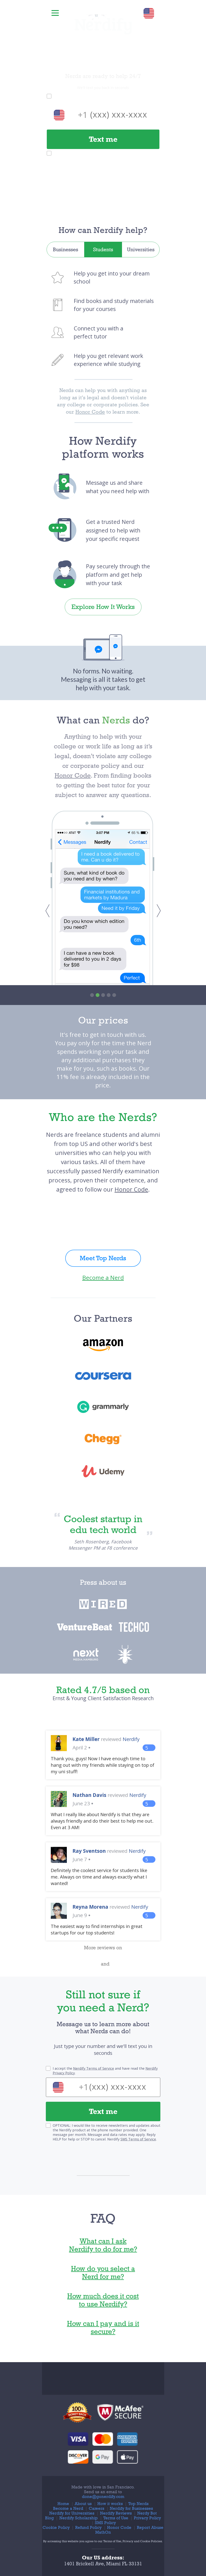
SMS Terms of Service (139, 167)
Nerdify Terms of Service (94, 96)
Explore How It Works (103, 606)
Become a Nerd (103, 1277)
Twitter (103, 2378)
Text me (103, 139)
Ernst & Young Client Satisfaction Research (103, 1698)
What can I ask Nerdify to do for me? (103, 2245)
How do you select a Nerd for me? (103, 2272)
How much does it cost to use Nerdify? (103, 2300)
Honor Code (90, 412)
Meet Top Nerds (103, 1258)
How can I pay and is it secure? (103, 2327)
